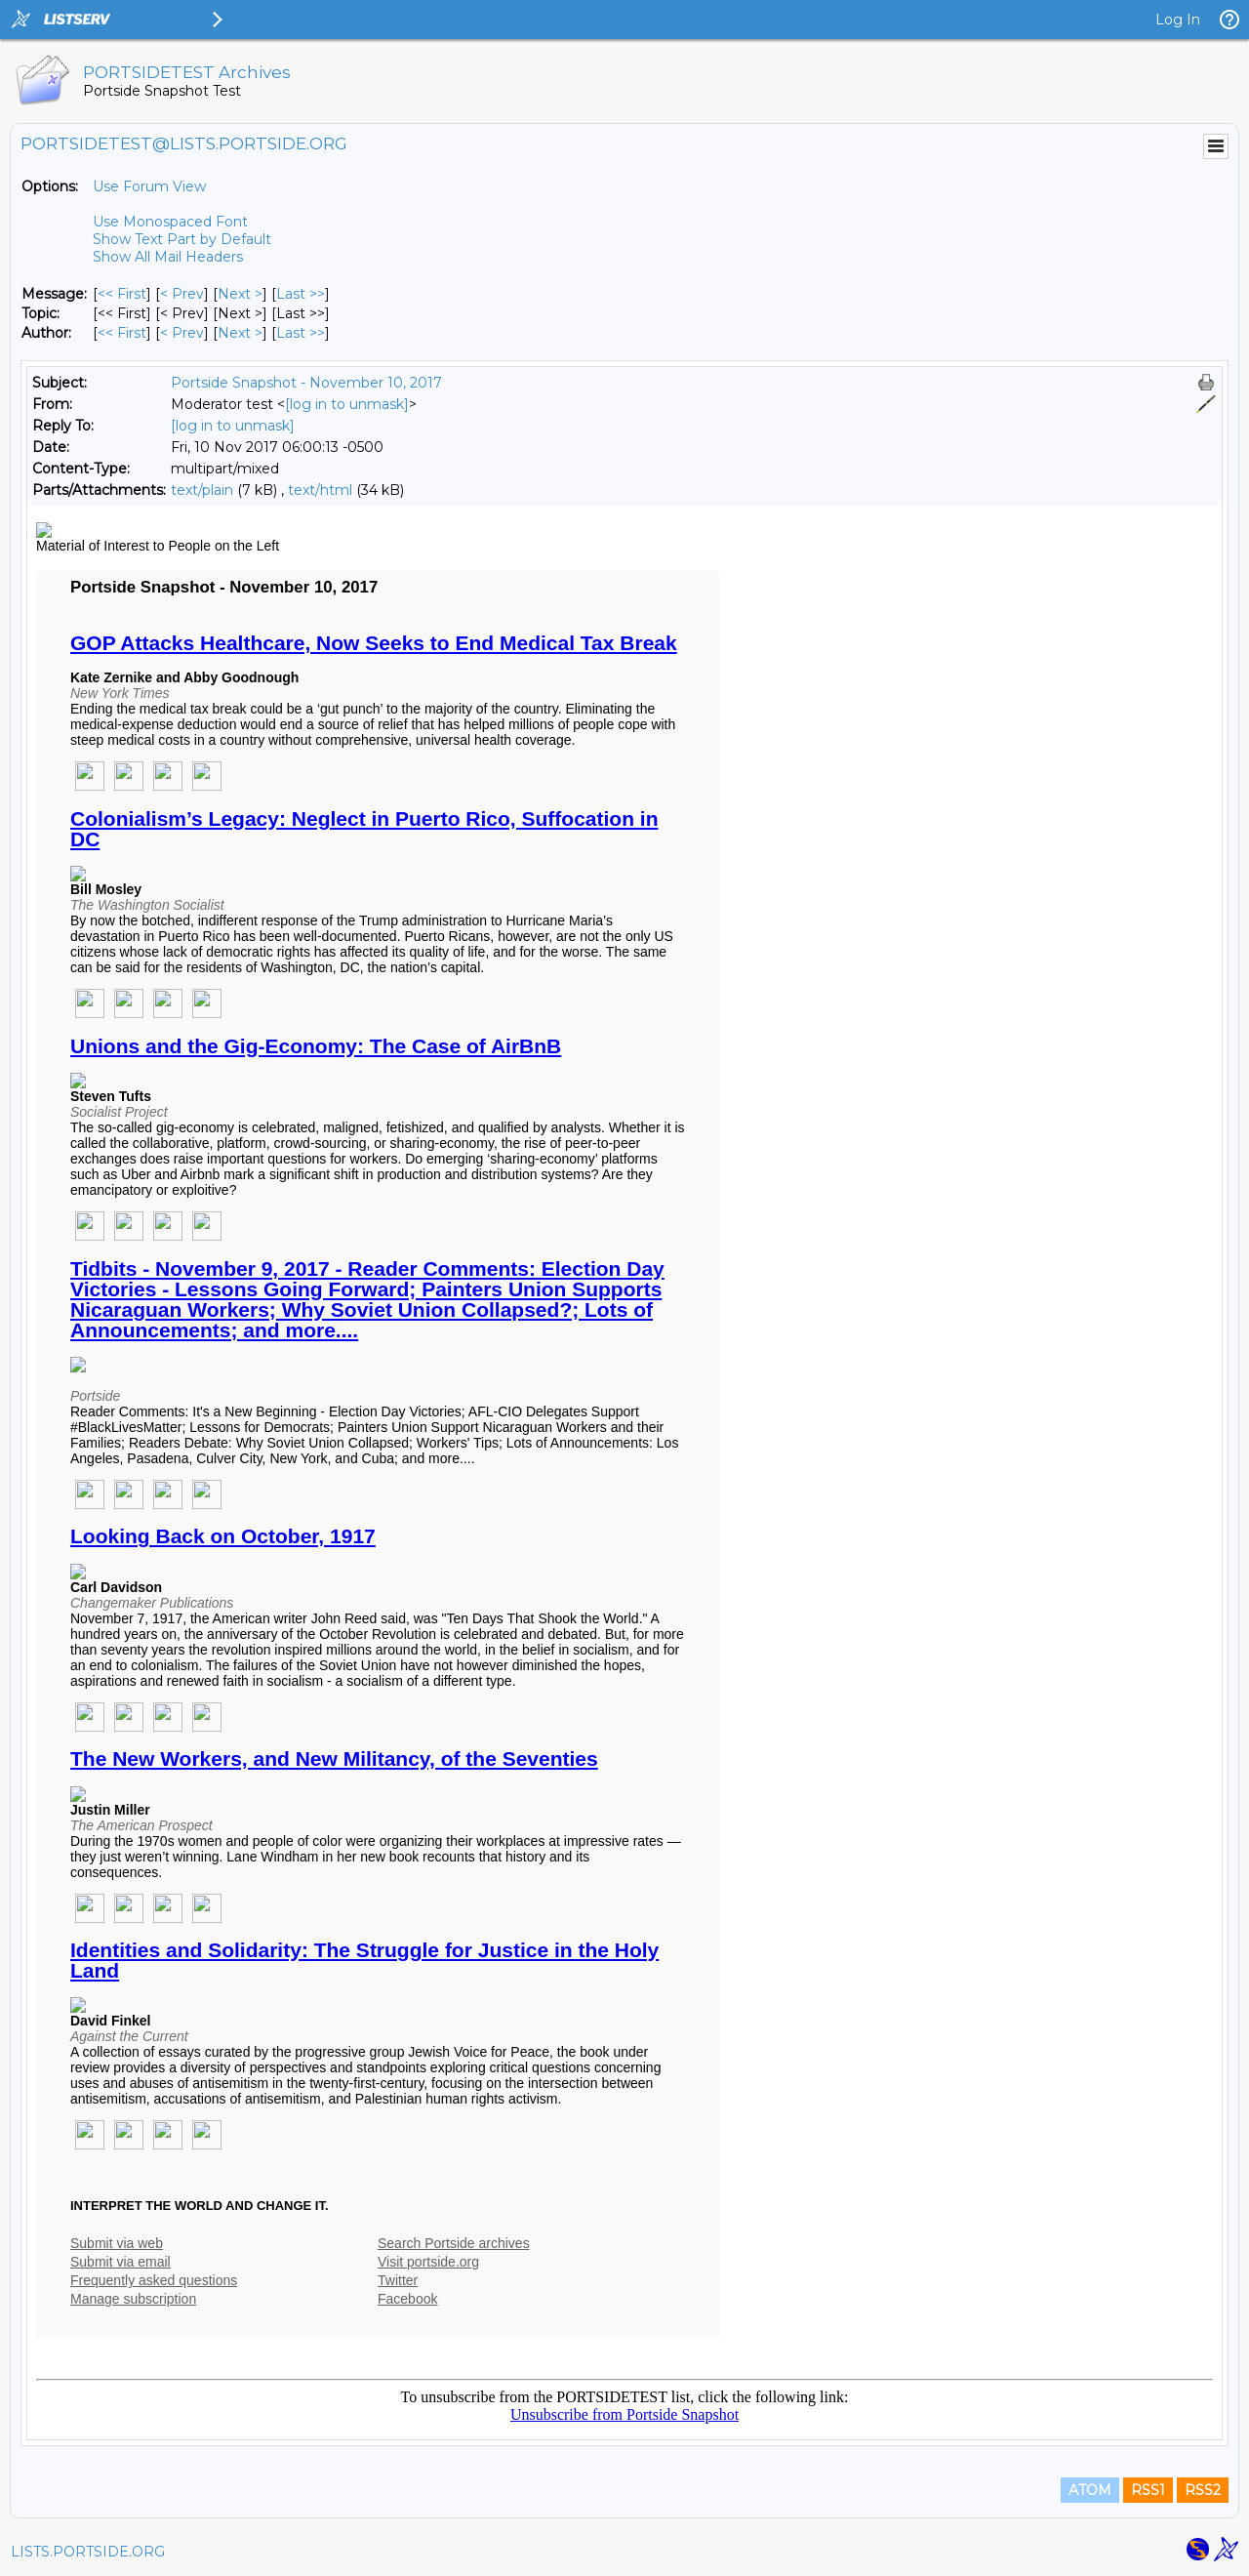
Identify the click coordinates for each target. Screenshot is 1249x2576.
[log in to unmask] (347, 404)
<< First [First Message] (122, 294)
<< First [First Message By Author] (122, 333)
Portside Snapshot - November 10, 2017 (306, 382)
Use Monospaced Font (170, 221)
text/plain (202, 490)
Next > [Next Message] (240, 294)
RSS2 (1203, 2490)
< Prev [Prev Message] (182, 294)
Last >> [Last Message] (300, 294)
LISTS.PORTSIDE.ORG (88, 2551)
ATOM (1089, 2490)
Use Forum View (149, 186)
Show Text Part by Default (182, 239)
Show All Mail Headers (168, 257)
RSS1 (1148, 2490)
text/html (320, 490)
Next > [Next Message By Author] (240, 333)
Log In (1177, 19)
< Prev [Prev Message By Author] (182, 333)
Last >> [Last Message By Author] (300, 333)
